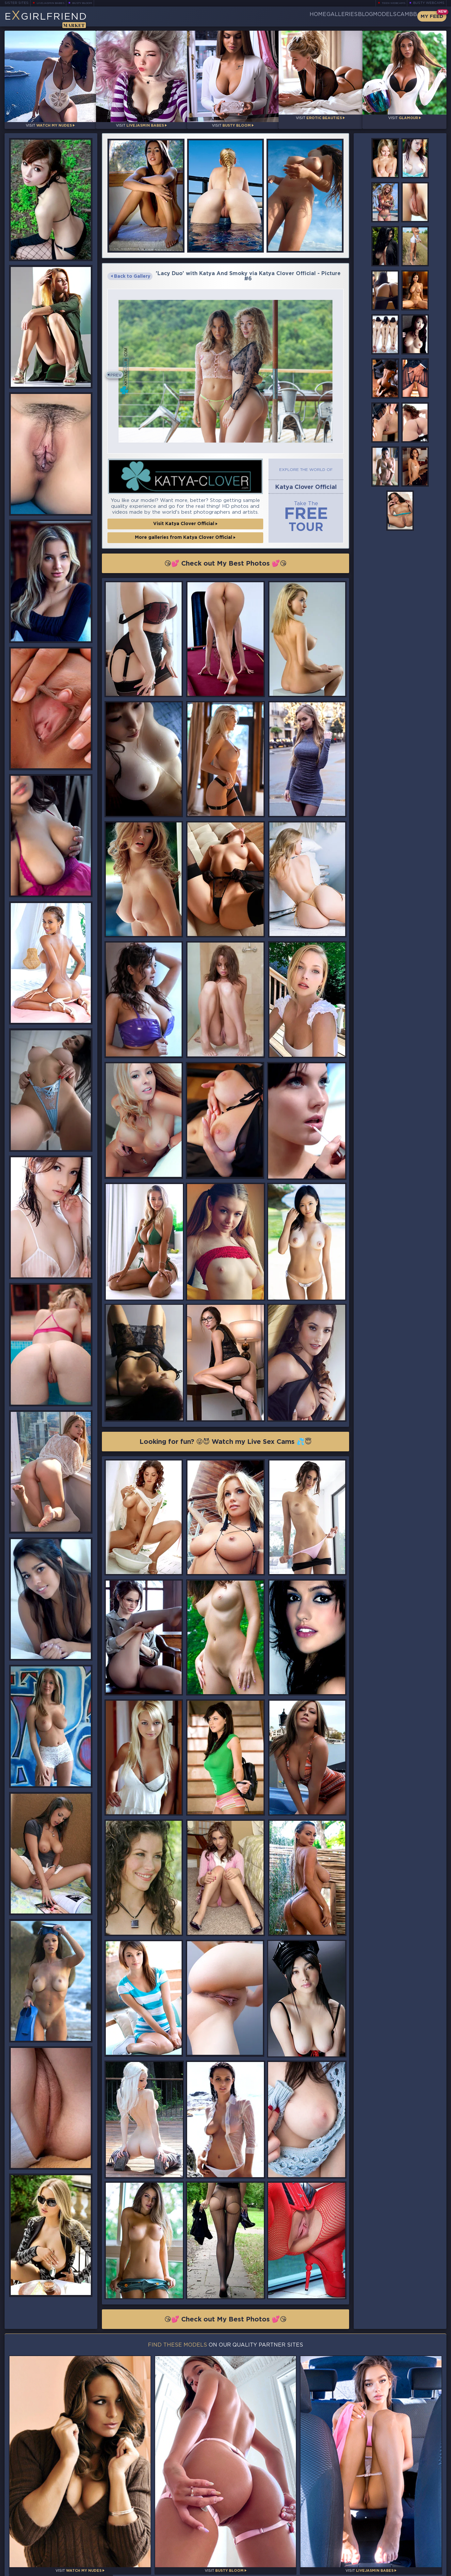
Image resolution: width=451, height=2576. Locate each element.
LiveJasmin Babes (54, 3)
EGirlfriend (56, 18)
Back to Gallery (130, 271)
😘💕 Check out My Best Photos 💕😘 (225, 560)
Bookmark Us (379, 2536)
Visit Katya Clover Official (185, 520)
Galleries (304, 16)
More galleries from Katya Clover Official (185, 534)
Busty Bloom (91, 3)
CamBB (402, 16)
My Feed (432, 16)
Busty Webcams (428, 3)
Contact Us (378, 2553)
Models (369, 16)
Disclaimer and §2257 (423, 2569)
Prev (118, 371)
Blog (338, 16)
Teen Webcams (390, 3)
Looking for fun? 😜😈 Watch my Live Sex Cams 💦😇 (225, 1441)
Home (270, 16)
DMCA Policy (382, 2569)
